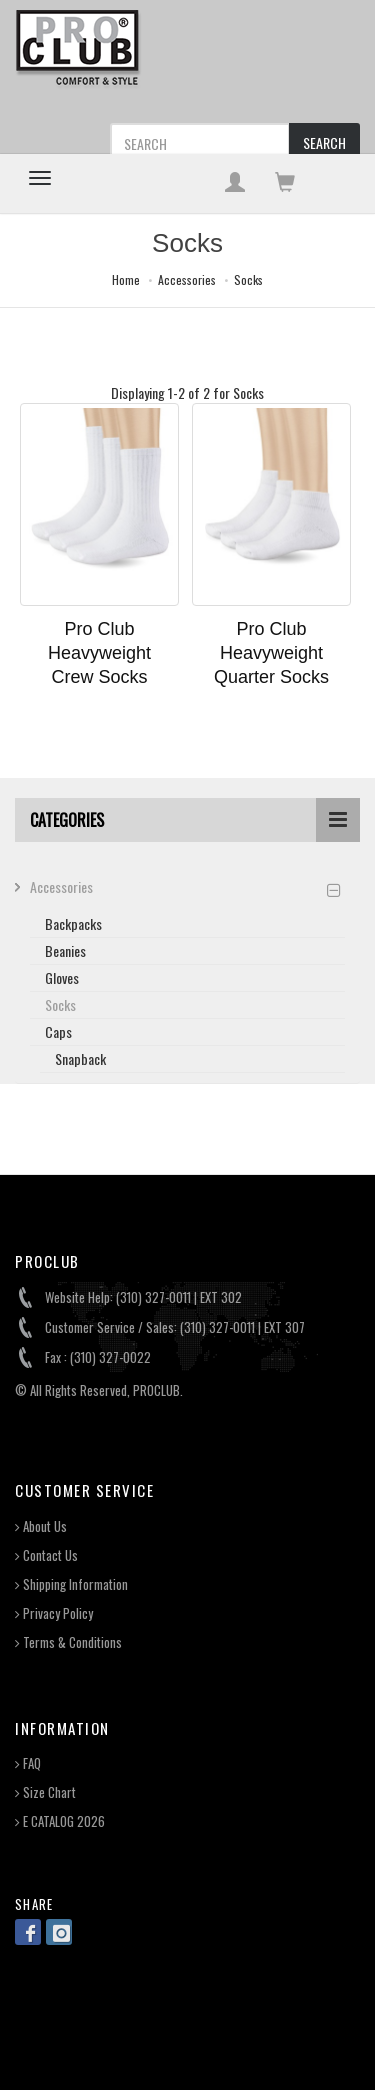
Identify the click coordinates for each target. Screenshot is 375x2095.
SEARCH (324, 142)
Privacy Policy (54, 1613)
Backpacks (73, 923)
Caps (58, 1031)
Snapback (80, 1058)
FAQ (28, 1763)
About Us (41, 1526)
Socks (248, 279)
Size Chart (45, 1792)
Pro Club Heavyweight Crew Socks (99, 653)
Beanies (65, 950)
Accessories (187, 279)
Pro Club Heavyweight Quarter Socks (271, 653)
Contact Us (46, 1555)
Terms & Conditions (68, 1642)
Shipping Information (71, 1584)
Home (126, 279)
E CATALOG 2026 (60, 1821)
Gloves (62, 977)
